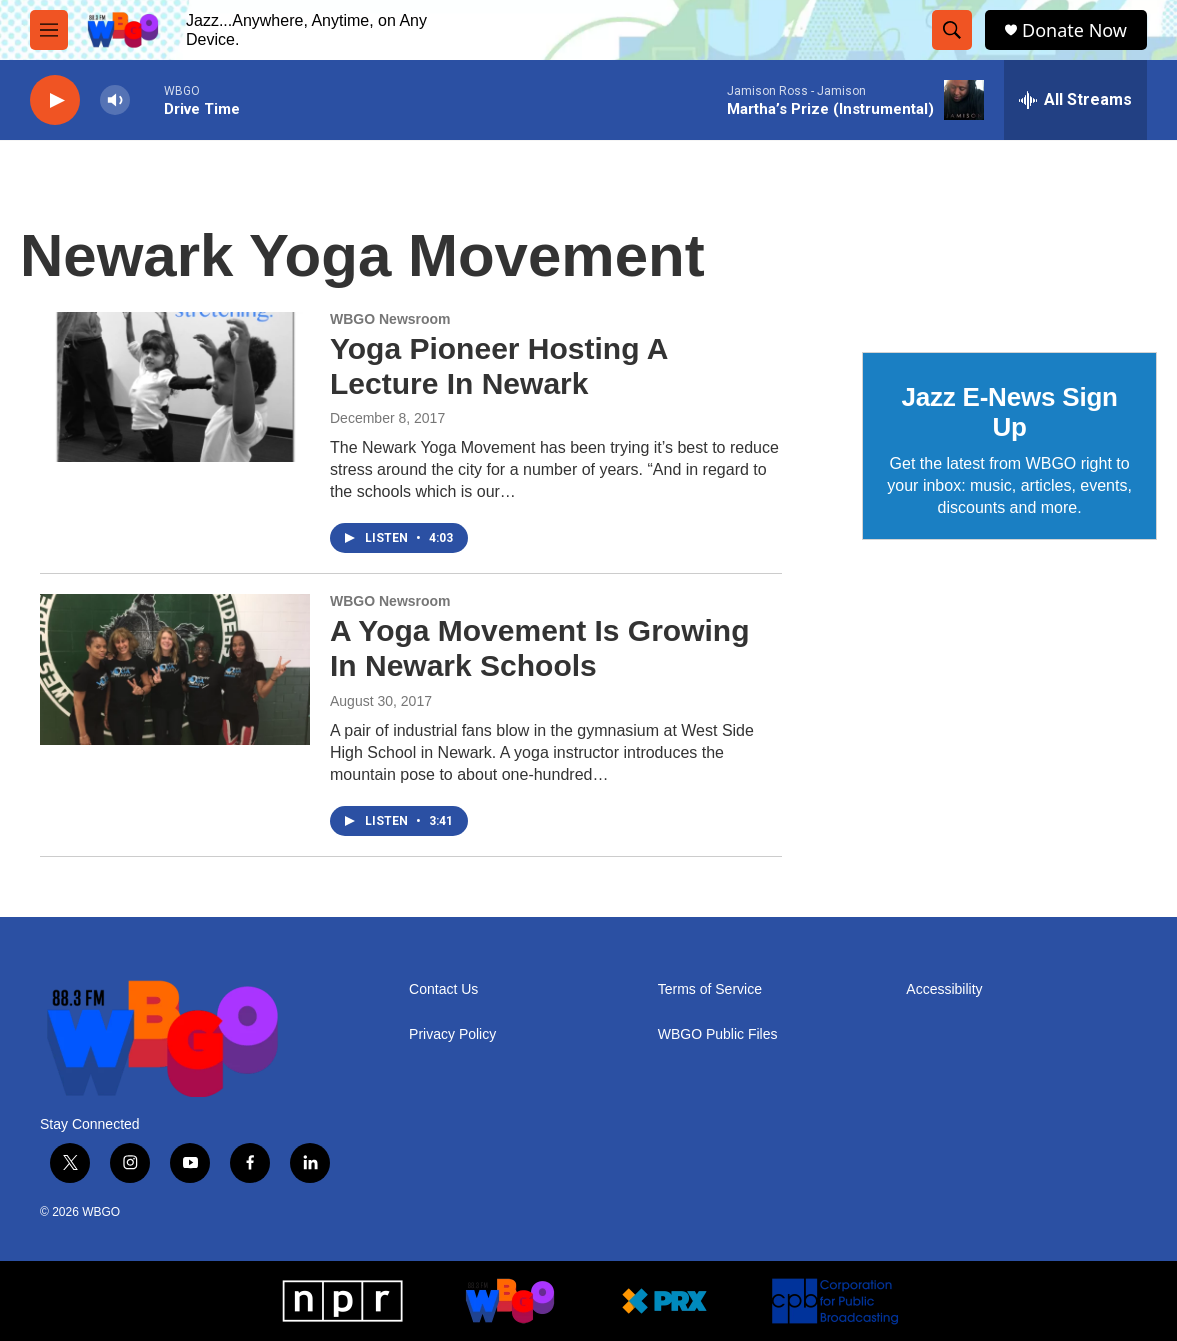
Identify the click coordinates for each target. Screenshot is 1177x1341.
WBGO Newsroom (390, 319)
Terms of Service (710, 989)
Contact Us (443, 989)
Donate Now (1074, 30)
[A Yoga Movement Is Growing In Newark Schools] (175, 669)
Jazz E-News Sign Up (1009, 412)
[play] (55, 100)
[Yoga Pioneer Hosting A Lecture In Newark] (175, 387)
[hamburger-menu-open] (49, 30)
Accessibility (944, 989)
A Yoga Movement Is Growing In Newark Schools (540, 648)
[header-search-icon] (952, 30)
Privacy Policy (452, 1034)
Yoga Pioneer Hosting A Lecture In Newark (498, 366)
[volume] (115, 100)
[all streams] (1075, 100)
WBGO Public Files (718, 1034)
